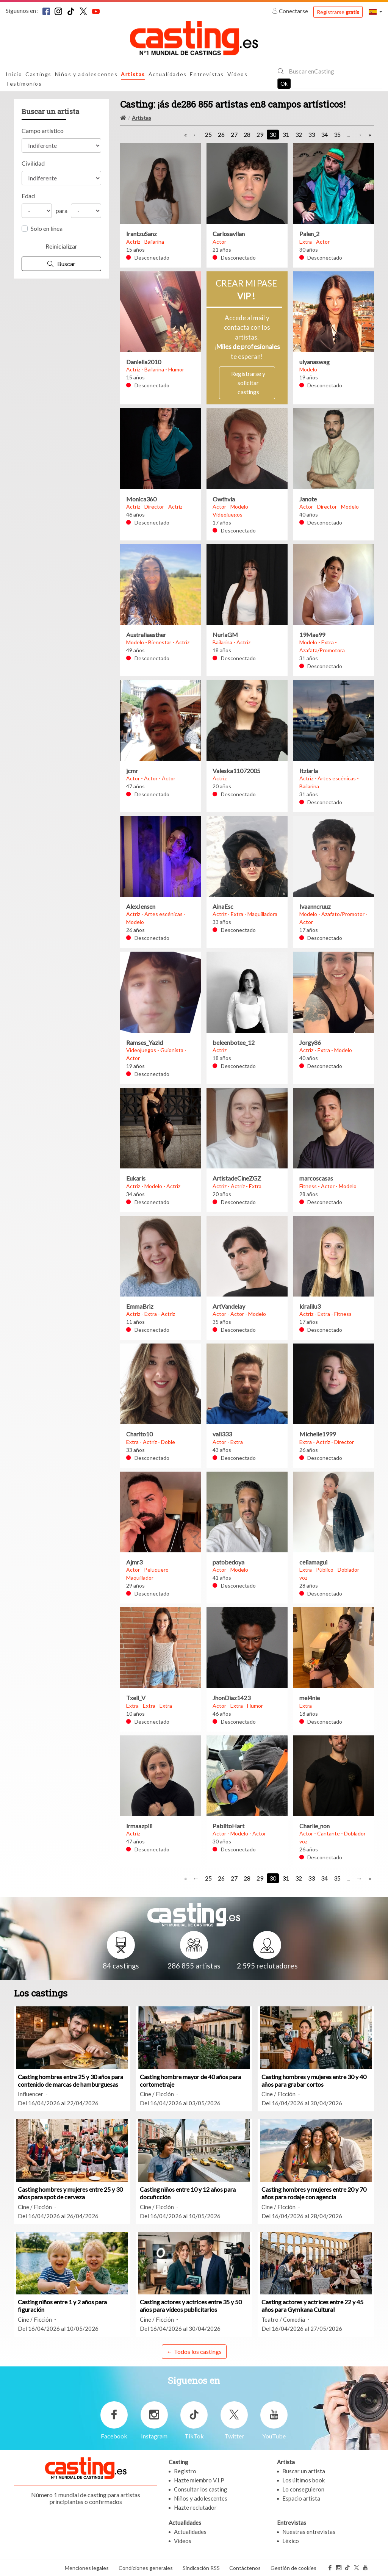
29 (260, 134)
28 (247, 134)
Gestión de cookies (293, 2568)
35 (337, 134)
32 (298, 134)
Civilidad (33, 163)
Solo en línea (47, 228)
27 (234, 134)
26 (221, 134)
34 (324, 134)
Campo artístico (43, 130)
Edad (28, 195)
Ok (284, 83)
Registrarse (338, 12)
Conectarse (290, 11)
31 (285, 134)
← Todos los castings (194, 2351)
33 (311, 134)
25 (208, 134)
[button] (375, 11)
